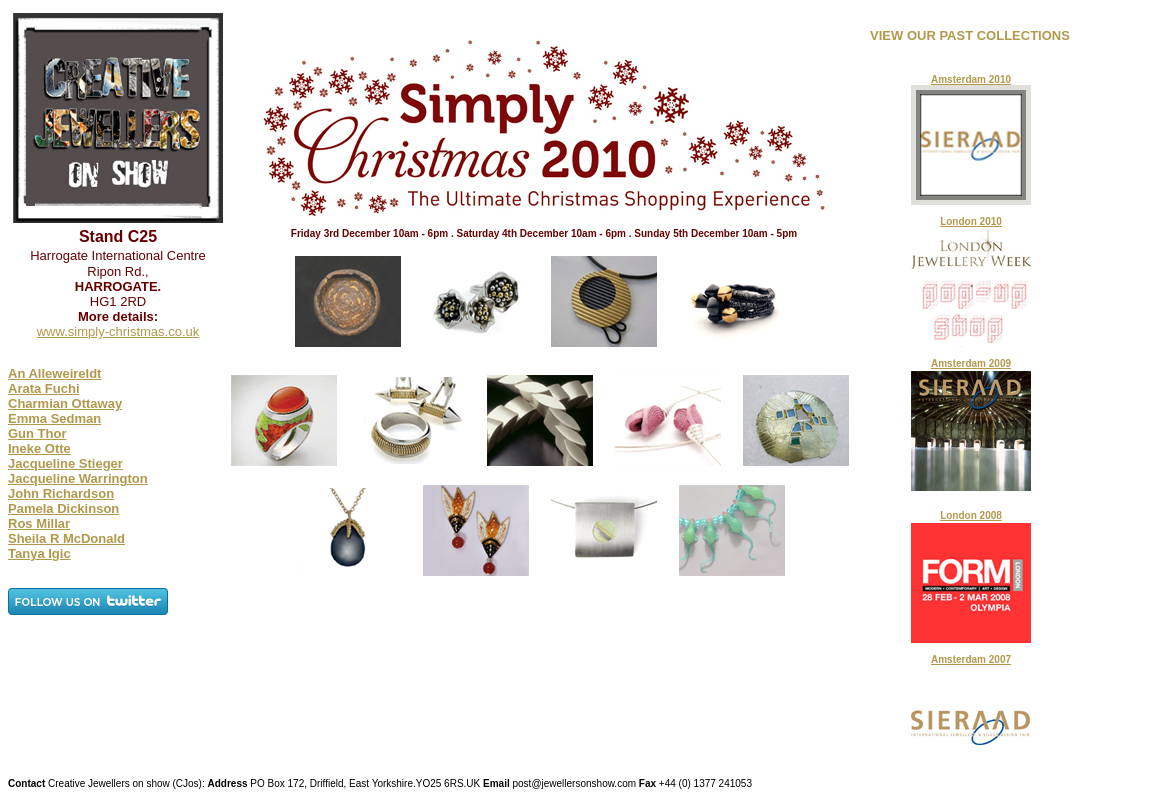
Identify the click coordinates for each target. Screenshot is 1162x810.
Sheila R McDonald (66, 538)
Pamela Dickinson (63, 508)
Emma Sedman (54, 418)
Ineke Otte (39, 448)
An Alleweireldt (54, 373)
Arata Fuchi (44, 388)
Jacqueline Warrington (78, 478)
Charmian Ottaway (65, 403)
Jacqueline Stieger (65, 463)
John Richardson (61, 493)
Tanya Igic (39, 553)
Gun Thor (37, 433)
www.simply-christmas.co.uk (118, 331)
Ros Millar (39, 523)
